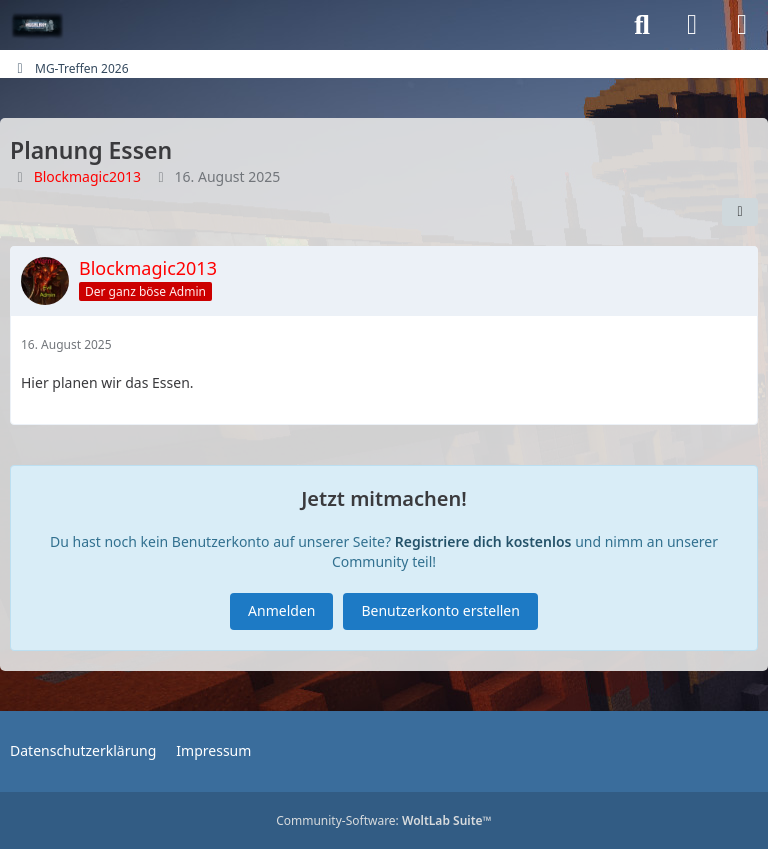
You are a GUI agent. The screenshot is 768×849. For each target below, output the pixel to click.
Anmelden (281, 610)
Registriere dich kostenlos (483, 541)
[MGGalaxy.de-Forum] (37, 25)
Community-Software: (384, 820)
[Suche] (642, 25)
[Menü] (742, 25)
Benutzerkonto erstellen (440, 610)
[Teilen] (740, 212)
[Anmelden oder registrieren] (692, 25)
